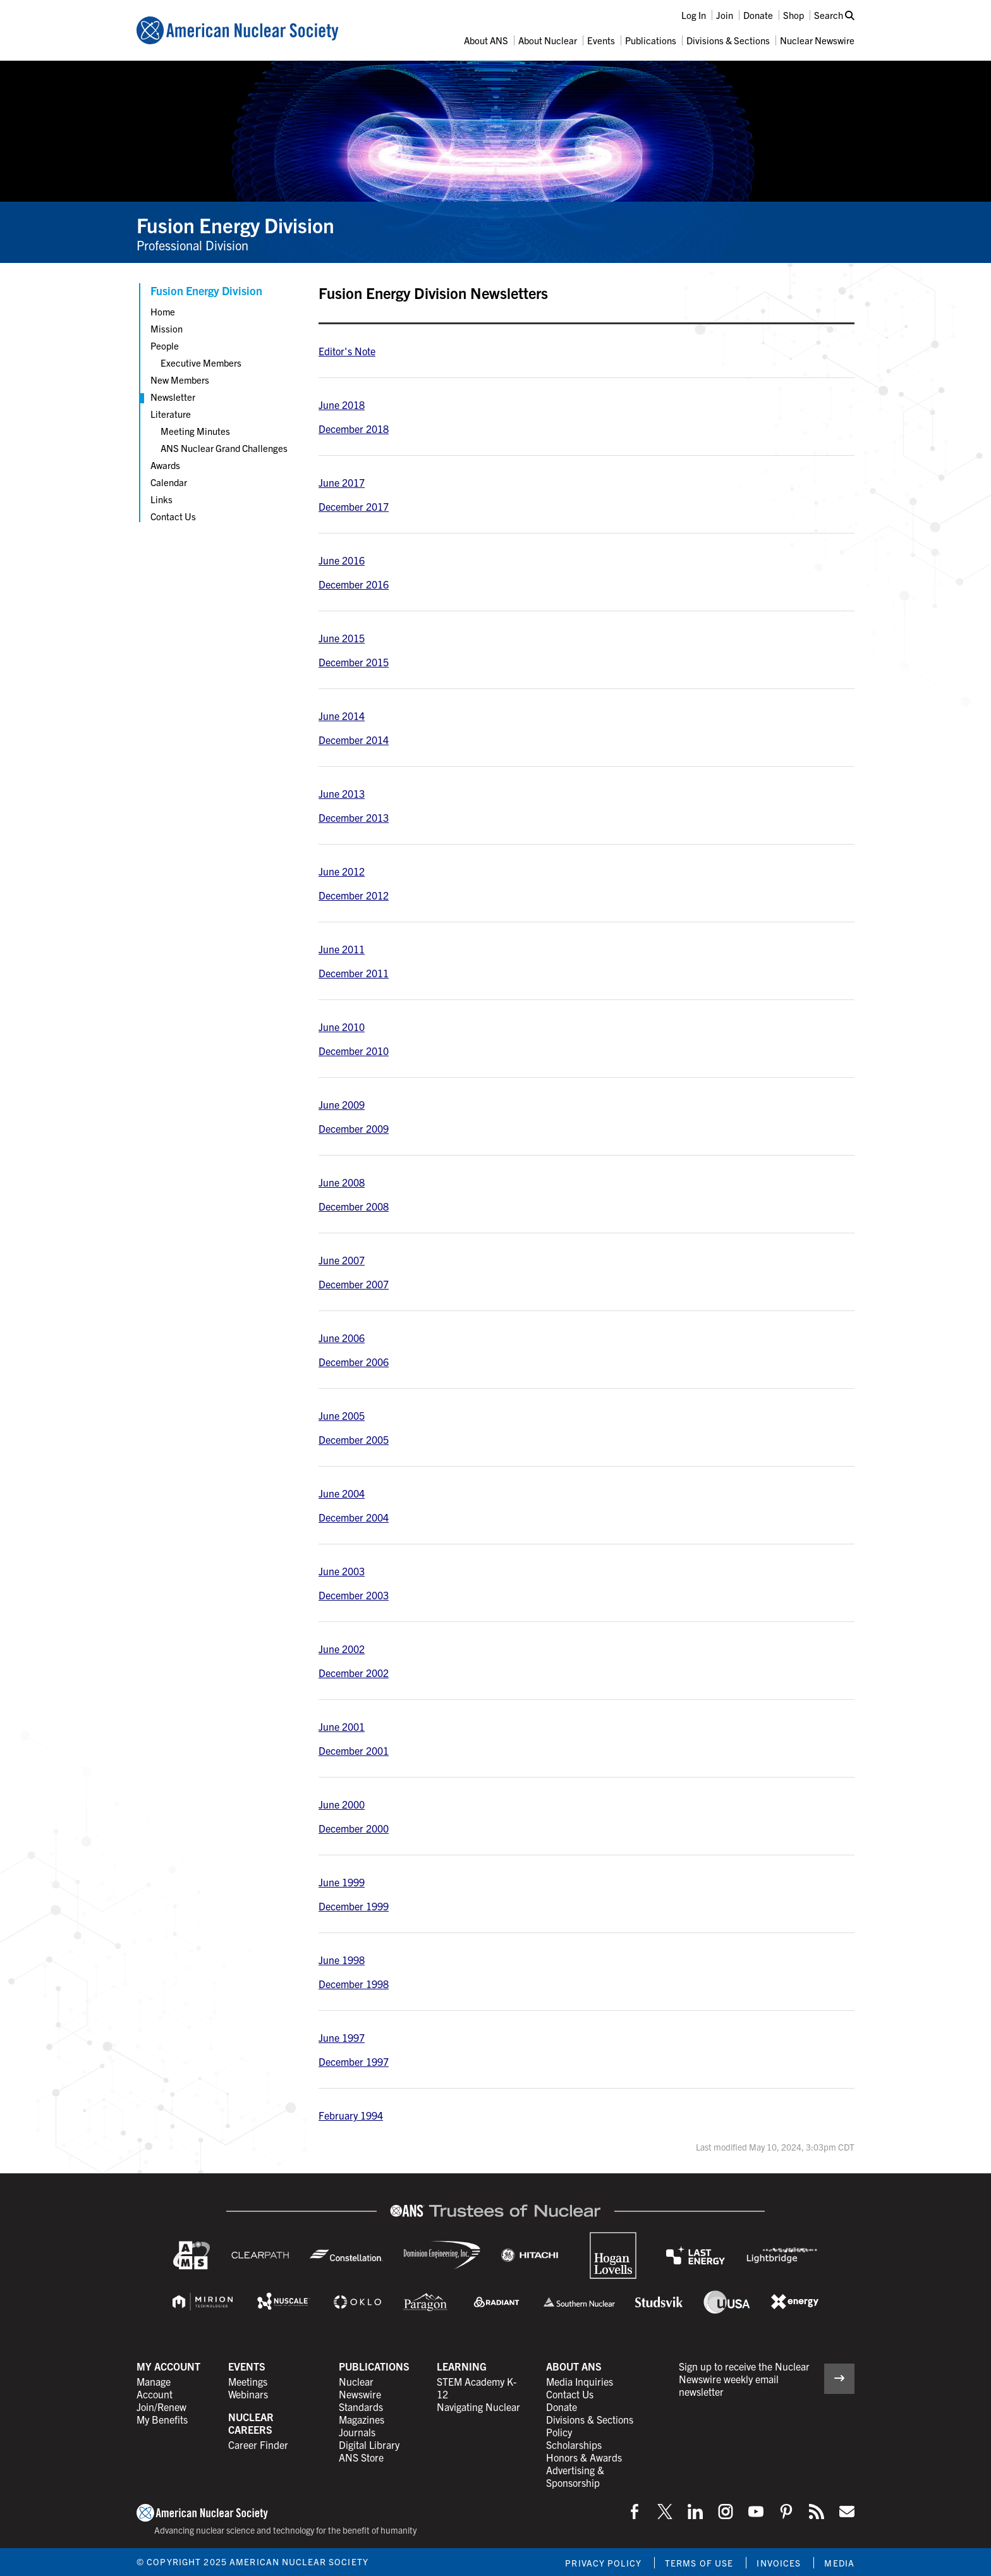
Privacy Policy (603, 2562)
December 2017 (354, 506)
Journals (357, 2432)
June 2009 (342, 1104)
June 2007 (342, 1260)
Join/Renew (161, 2406)
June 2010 (342, 1026)
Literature (170, 414)
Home (162, 311)
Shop (793, 15)
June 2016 (342, 560)
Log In (693, 15)
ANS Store (361, 2457)
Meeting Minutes (195, 431)
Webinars (248, 2394)
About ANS (486, 40)
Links (161, 499)
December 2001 (354, 1750)
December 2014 (354, 739)
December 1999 (354, 1906)
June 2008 (342, 1182)
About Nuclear (547, 40)
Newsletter (172, 397)
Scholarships (574, 2444)
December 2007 (354, 1284)
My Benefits (162, 2419)
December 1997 (354, 2061)
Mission (166, 328)
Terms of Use (699, 2562)
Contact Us (173, 516)
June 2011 (342, 949)
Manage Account (155, 2387)
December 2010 (354, 1050)
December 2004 (354, 1517)
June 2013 (342, 793)
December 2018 (354, 428)
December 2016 (354, 584)
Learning (462, 2366)
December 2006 (354, 1361)
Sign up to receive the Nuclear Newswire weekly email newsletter (744, 2379)
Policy (559, 2432)
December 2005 (354, 1439)
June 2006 (342, 1337)
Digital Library (369, 2444)
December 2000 (354, 1828)
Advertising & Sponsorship (575, 2476)
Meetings (247, 2381)
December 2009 (354, 1128)
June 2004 (342, 1493)
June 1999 (342, 1882)
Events (601, 40)
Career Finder (258, 2444)
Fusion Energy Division (235, 224)
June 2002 (342, 1648)
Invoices (779, 2562)
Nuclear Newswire (817, 40)
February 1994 (351, 2115)
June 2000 (342, 1804)
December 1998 (354, 1983)
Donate (758, 15)
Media (839, 2562)
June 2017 (342, 482)
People (164, 345)
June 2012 (342, 871)
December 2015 (354, 662)
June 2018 (342, 404)
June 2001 (342, 1726)
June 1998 (342, 1959)
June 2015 (342, 638)
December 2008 (354, 1206)
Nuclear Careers (251, 2423)
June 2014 (342, 715)
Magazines (361, 2419)
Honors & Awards (584, 2457)
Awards (165, 465)
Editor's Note (347, 351)
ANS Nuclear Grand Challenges (224, 448)
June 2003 (342, 1571)
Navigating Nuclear (478, 2406)
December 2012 (354, 895)
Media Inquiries (579, 2381)
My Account (168, 2366)
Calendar (168, 482)
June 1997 (342, 2037)
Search (834, 15)
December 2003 (354, 1595)
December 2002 (354, 1672)
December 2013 (354, 817)
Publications (650, 40)
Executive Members (201, 363)
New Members (179, 380)
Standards (361, 2406)
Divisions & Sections (728, 40)
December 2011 (354, 973)
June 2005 (342, 1415)
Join (724, 15)
